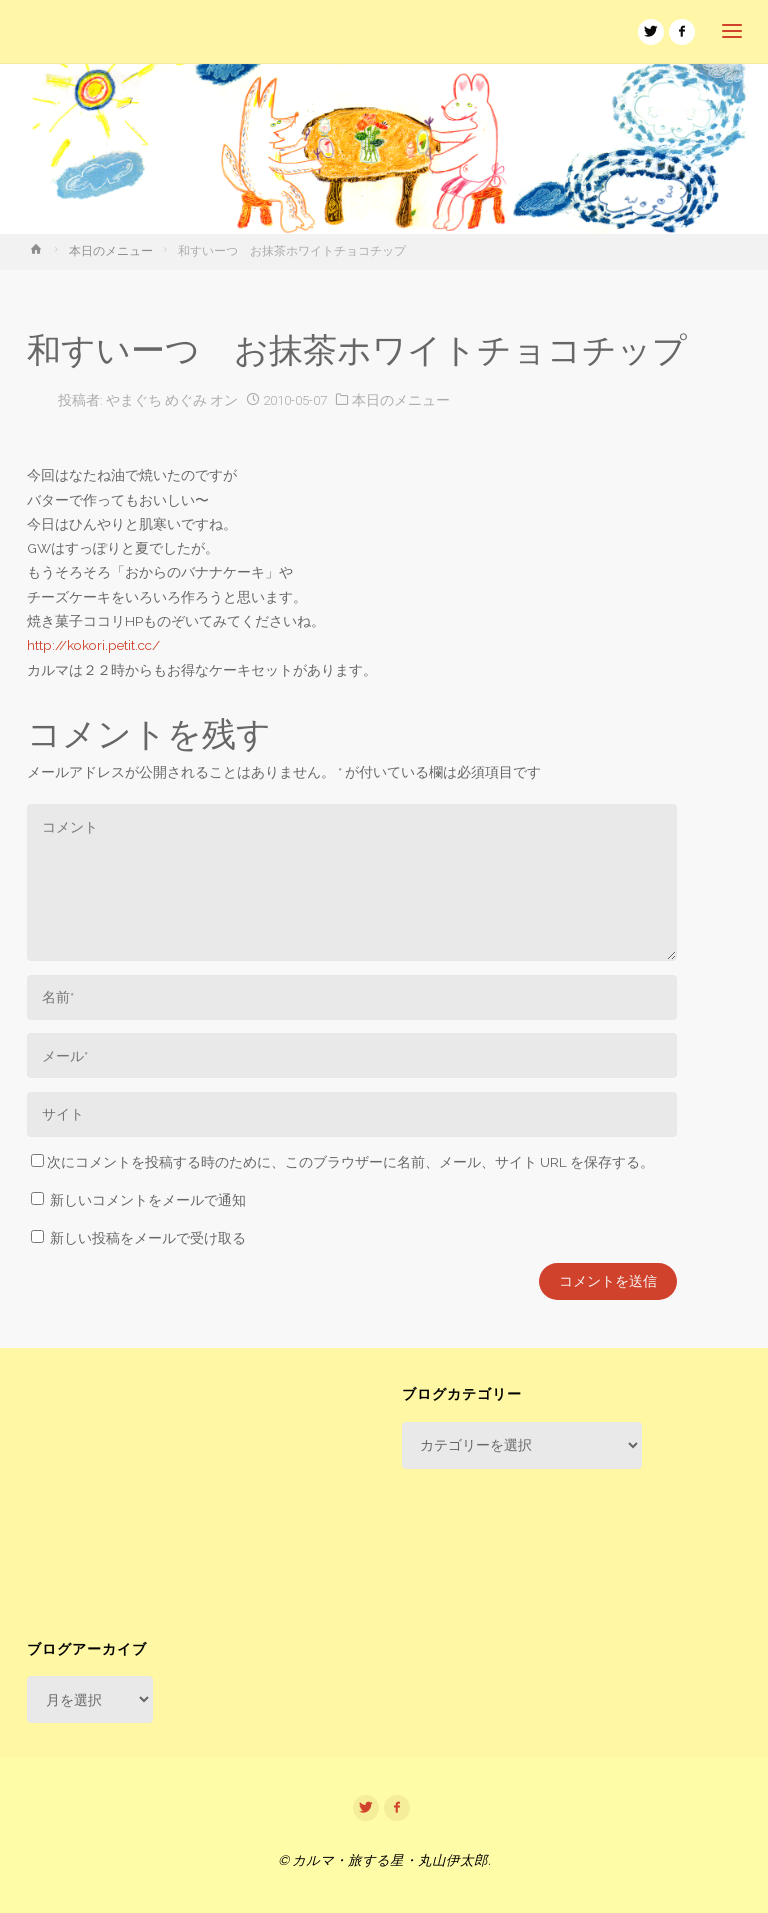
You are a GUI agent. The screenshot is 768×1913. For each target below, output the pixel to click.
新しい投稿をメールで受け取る (148, 1238)
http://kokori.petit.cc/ (93, 645)
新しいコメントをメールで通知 (148, 1200)
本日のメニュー (111, 251)
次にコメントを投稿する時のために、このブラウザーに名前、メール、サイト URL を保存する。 (342, 1162)
